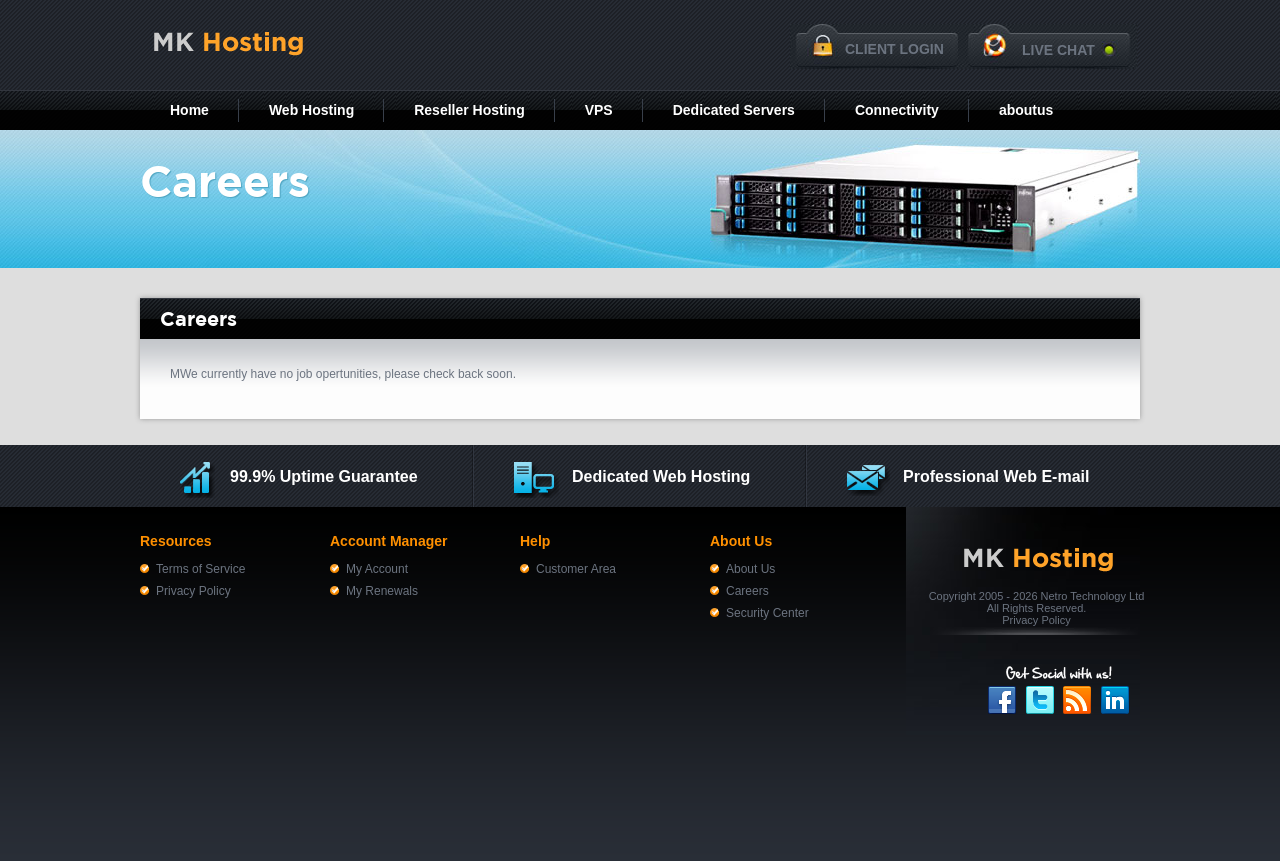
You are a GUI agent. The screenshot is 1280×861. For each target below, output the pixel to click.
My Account (377, 569)
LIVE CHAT (1058, 50)
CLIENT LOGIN (894, 49)
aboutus (1026, 110)
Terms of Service (200, 569)
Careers (747, 591)
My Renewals (382, 591)
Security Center (767, 613)
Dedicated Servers (734, 110)
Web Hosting (311, 110)
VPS (599, 110)
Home (189, 110)
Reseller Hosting (469, 110)
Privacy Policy (193, 591)
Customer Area (576, 569)
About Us (750, 569)
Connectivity (897, 110)
